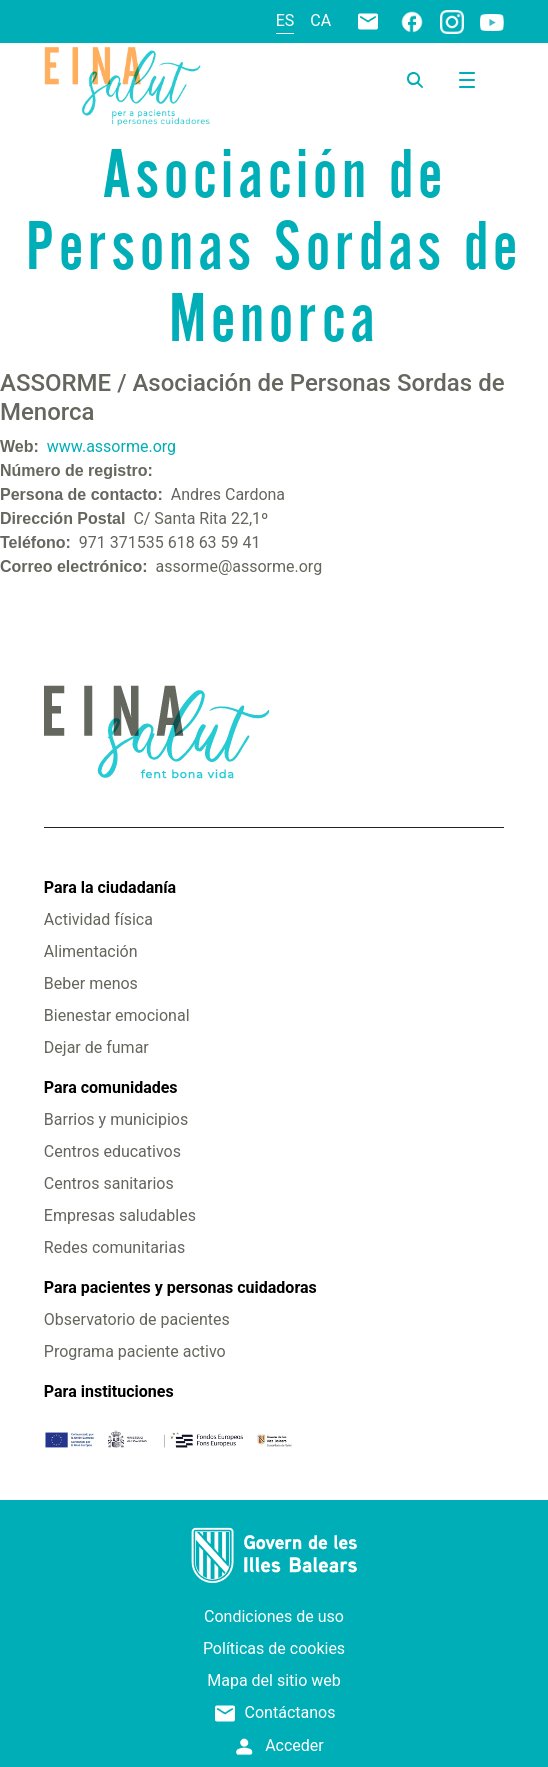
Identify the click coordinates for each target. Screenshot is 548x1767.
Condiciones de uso (274, 1616)
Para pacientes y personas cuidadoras (180, 1287)
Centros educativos (112, 1151)
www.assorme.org (111, 446)
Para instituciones (109, 1391)
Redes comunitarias (114, 1247)
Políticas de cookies (274, 1648)
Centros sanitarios (109, 1183)
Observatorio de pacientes (137, 1319)
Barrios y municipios (116, 1119)
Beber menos (91, 983)
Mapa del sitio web (274, 1680)
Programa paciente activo (135, 1351)
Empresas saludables (120, 1215)
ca (320, 20)
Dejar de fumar (96, 1047)
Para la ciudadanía (110, 887)
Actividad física (98, 919)
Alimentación (91, 951)
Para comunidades (111, 1087)
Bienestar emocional (117, 1015)
